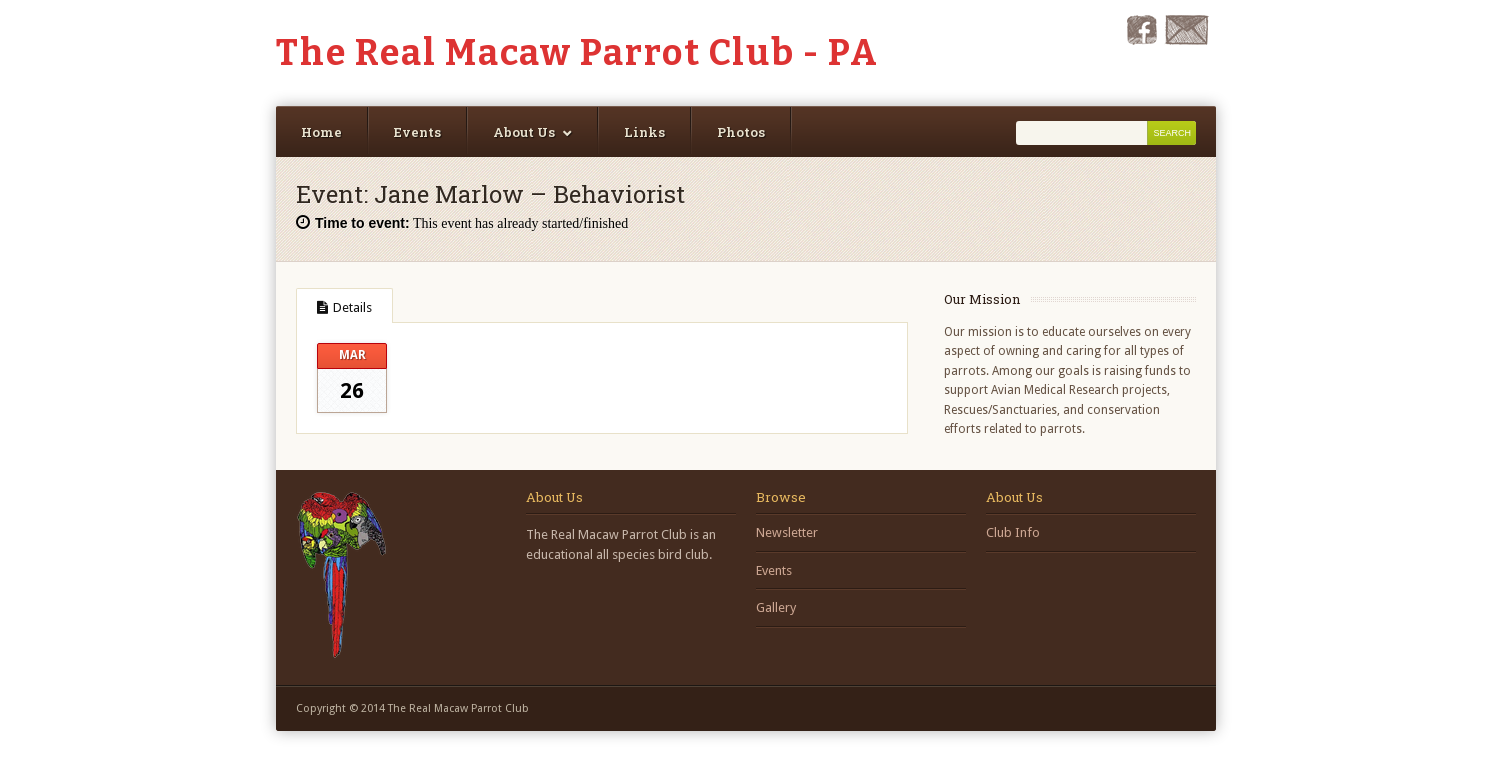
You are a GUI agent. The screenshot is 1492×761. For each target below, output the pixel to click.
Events (417, 132)
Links (644, 132)
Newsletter (787, 532)
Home (321, 132)
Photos (741, 132)
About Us (524, 132)
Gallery (776, 607)
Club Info (1013, 532)
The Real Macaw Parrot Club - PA (577, 53)
